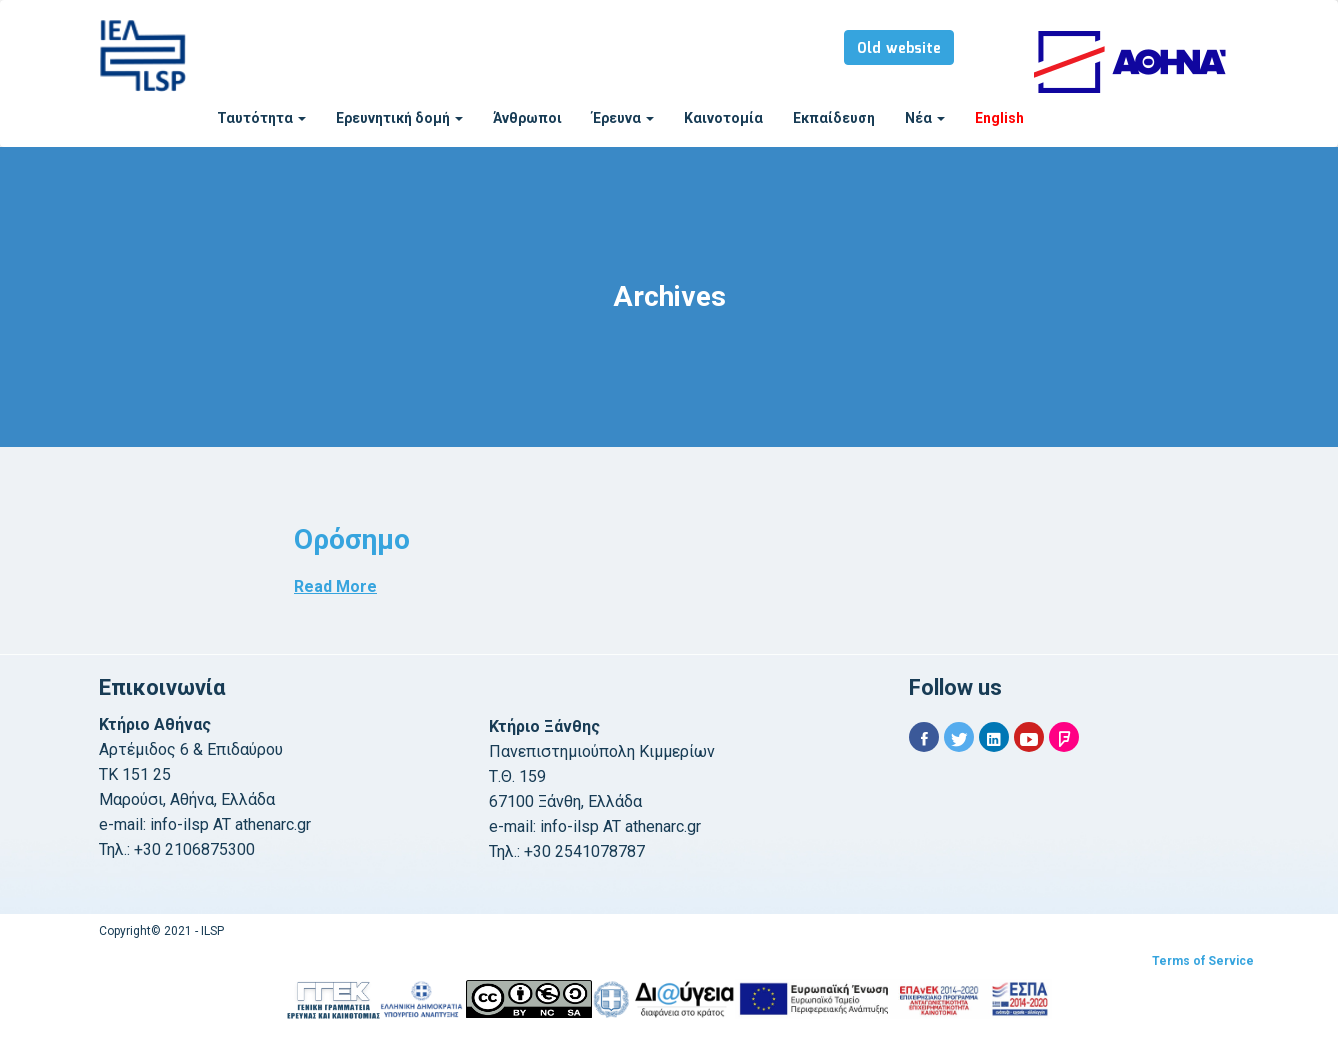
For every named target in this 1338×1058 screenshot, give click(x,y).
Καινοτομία (723, 118)
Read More (335, 586)
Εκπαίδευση (834, 118)
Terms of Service (1203, 961)
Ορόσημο (352, 539)
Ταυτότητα (261, 118)
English (999, 118)
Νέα (925, 118)
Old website (899, 49)
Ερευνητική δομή (399, 118)
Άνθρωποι (527, 118)
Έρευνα (623, 118)
